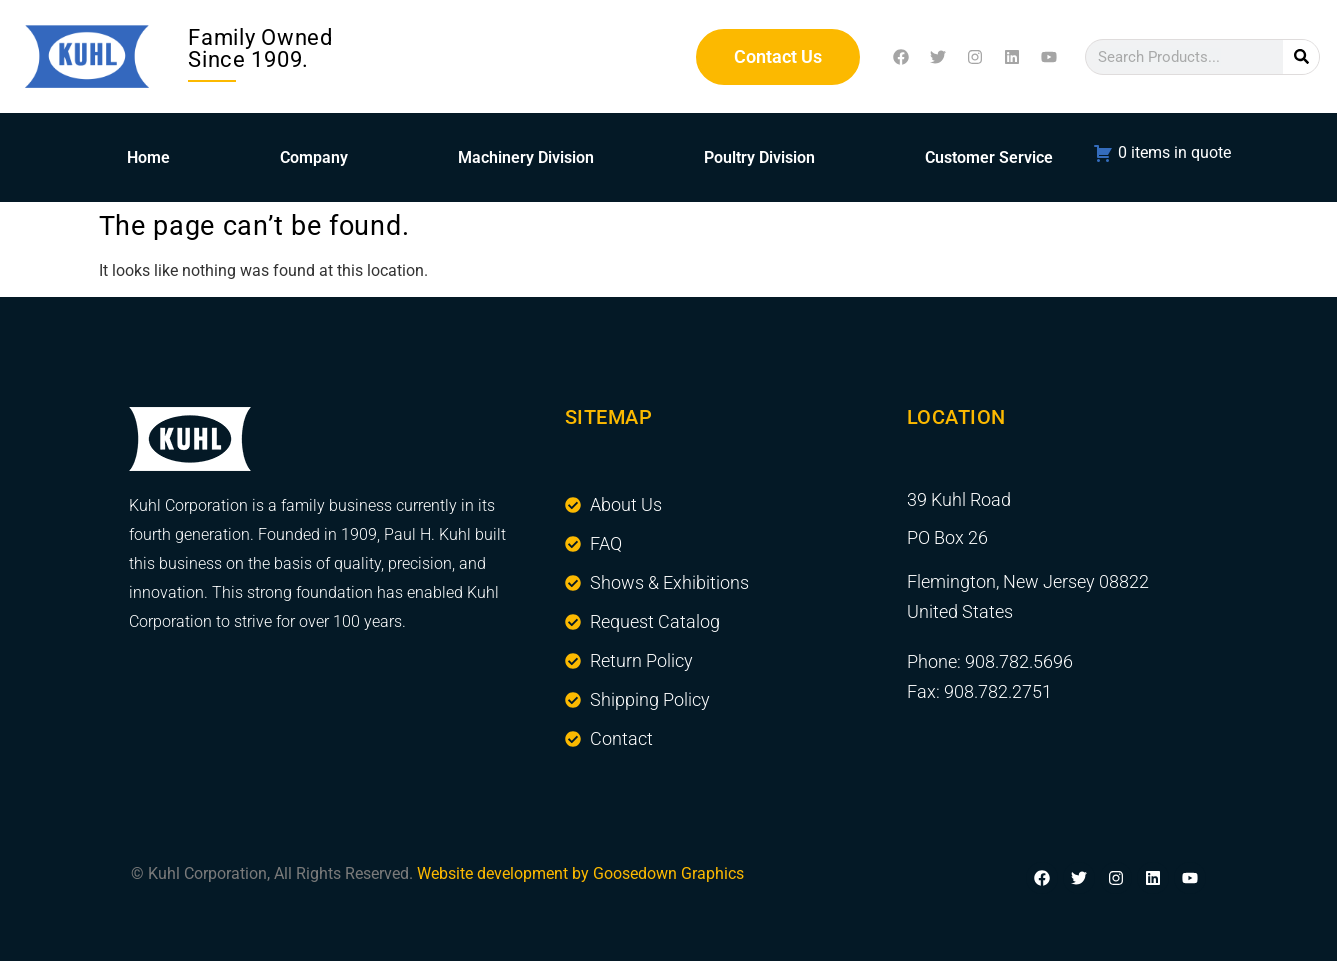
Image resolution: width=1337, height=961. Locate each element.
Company (314, 157)
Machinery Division (526, 157)
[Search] (1301, 57)
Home (148, 157)
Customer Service (989, 157)
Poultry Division (759, 157)
